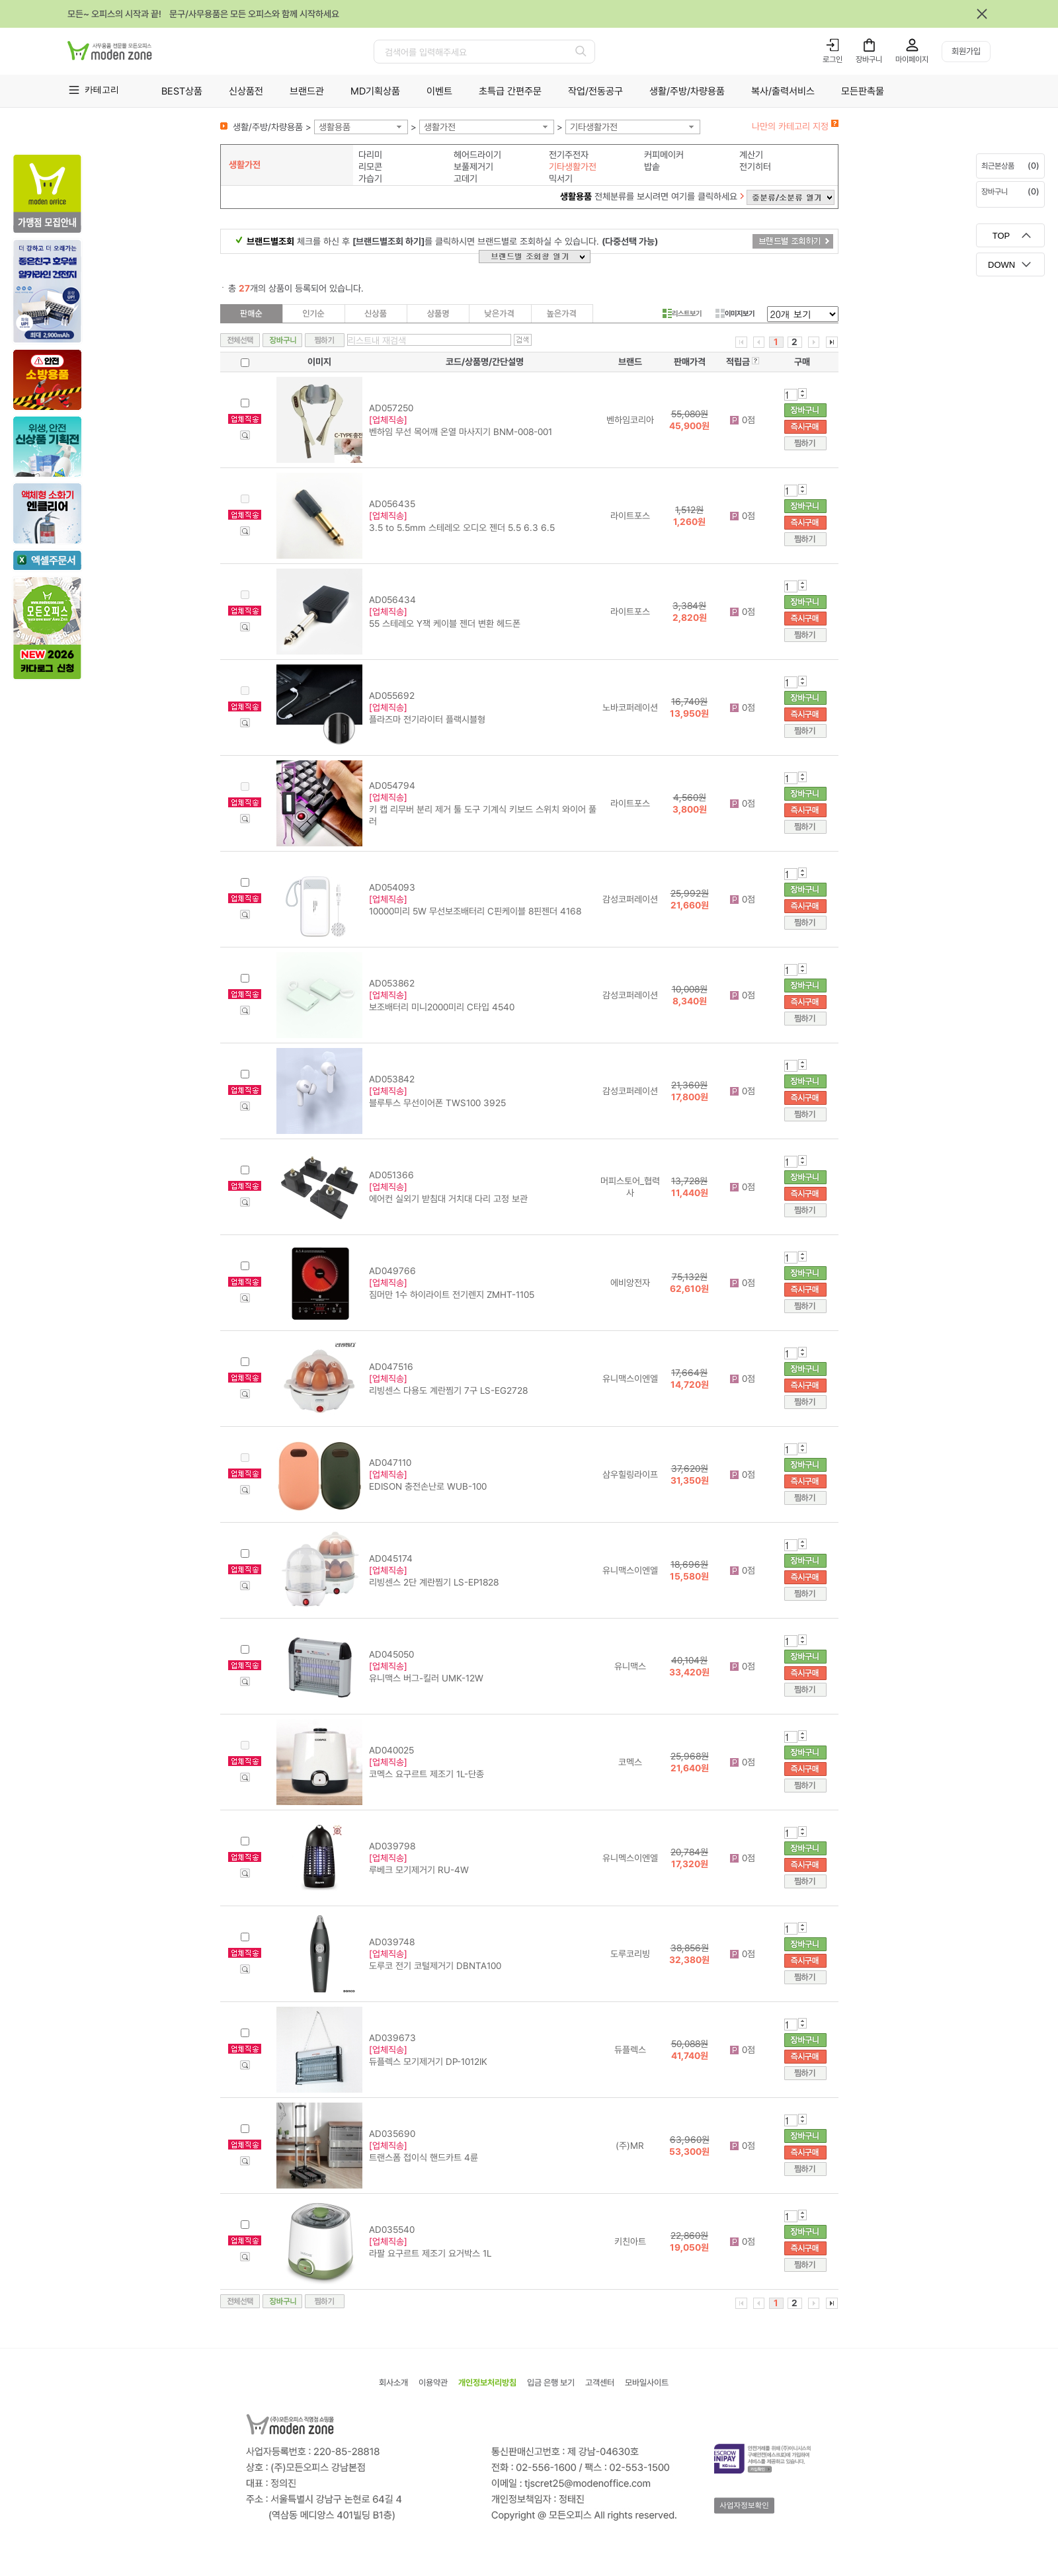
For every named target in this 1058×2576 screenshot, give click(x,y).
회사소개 (393, 2383)
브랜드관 (307, 91)
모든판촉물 (862, 91)
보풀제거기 (473, 166)
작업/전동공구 (595, 91)
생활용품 (334, 127)
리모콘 (370, 166)
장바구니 (869, 59)
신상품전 (246, 91)
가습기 (370, 178)
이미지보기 (734, 313)
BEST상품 (181, 91)
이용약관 (433, 2383)
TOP (1001, 236)
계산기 (751, 154)
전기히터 (755, 166)
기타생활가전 (594, 127)
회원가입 (966, 51)
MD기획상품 (375, 91)
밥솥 (652, 166)
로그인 (832, 59)
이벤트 (439, 91)
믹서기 (561, 178)
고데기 (465, 178)
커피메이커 (664, 154)
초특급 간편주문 (510, 91)
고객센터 (599, 2383)
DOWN (1001, 265)
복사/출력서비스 (783, 91)
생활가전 (440, 127)
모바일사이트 (647, 2383)
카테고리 (102, 90)
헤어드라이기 (477, 154)
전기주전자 (569, 154)
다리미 (370, 154)
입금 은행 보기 (551, 2383)
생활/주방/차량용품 (687, 91)
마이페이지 (911, 59)
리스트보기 (682, 313)
